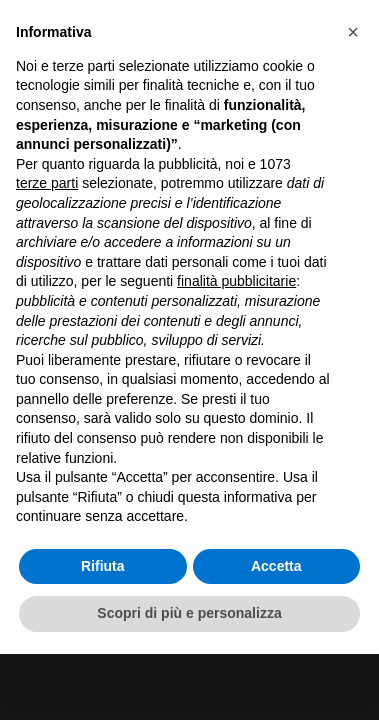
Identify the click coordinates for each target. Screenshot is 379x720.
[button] (353, 32)
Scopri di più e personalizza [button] (189, 613)
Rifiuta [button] (103, 566)
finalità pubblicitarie (236, 281)
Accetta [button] (276, 566)
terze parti (47, 183)
